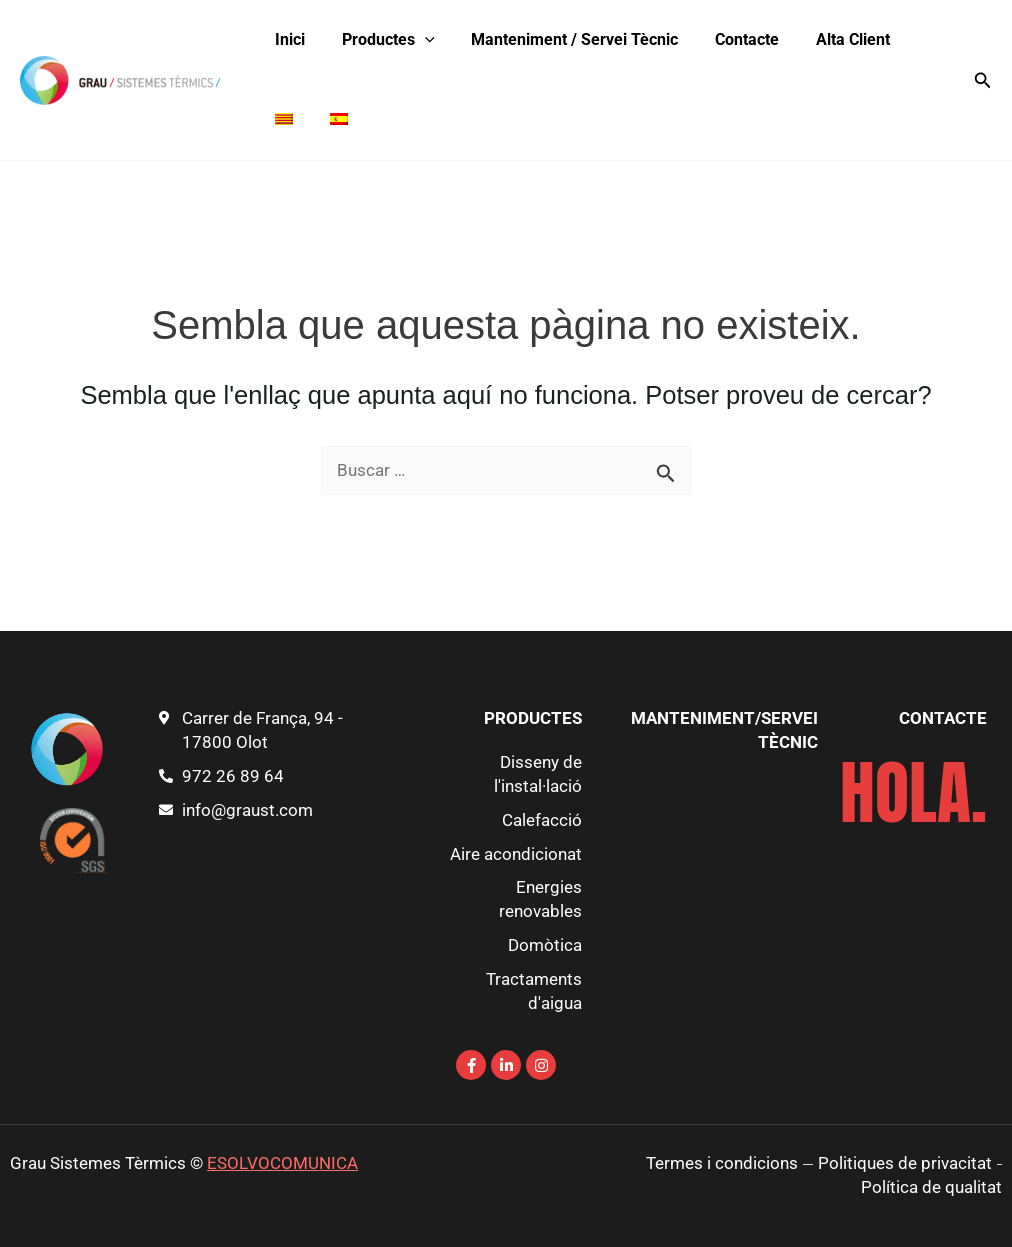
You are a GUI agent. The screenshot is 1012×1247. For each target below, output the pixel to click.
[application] (418, 40)
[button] (983, 80)
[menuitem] (910, 40)
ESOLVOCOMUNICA (282, 1163)
